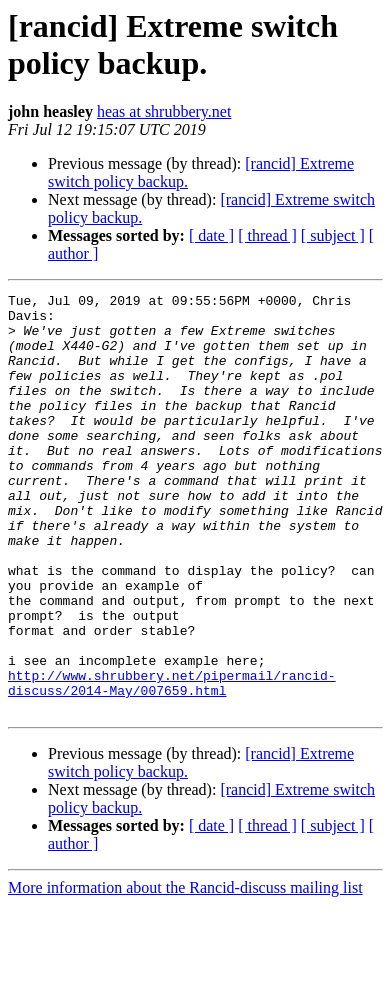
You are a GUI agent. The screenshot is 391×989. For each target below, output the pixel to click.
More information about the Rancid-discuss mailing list (185, 971)
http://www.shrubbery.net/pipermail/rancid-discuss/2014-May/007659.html (172, 762)
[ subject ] (333, 235)
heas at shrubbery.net (164, 111)
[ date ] (211, 235)
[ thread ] (267, 235)
